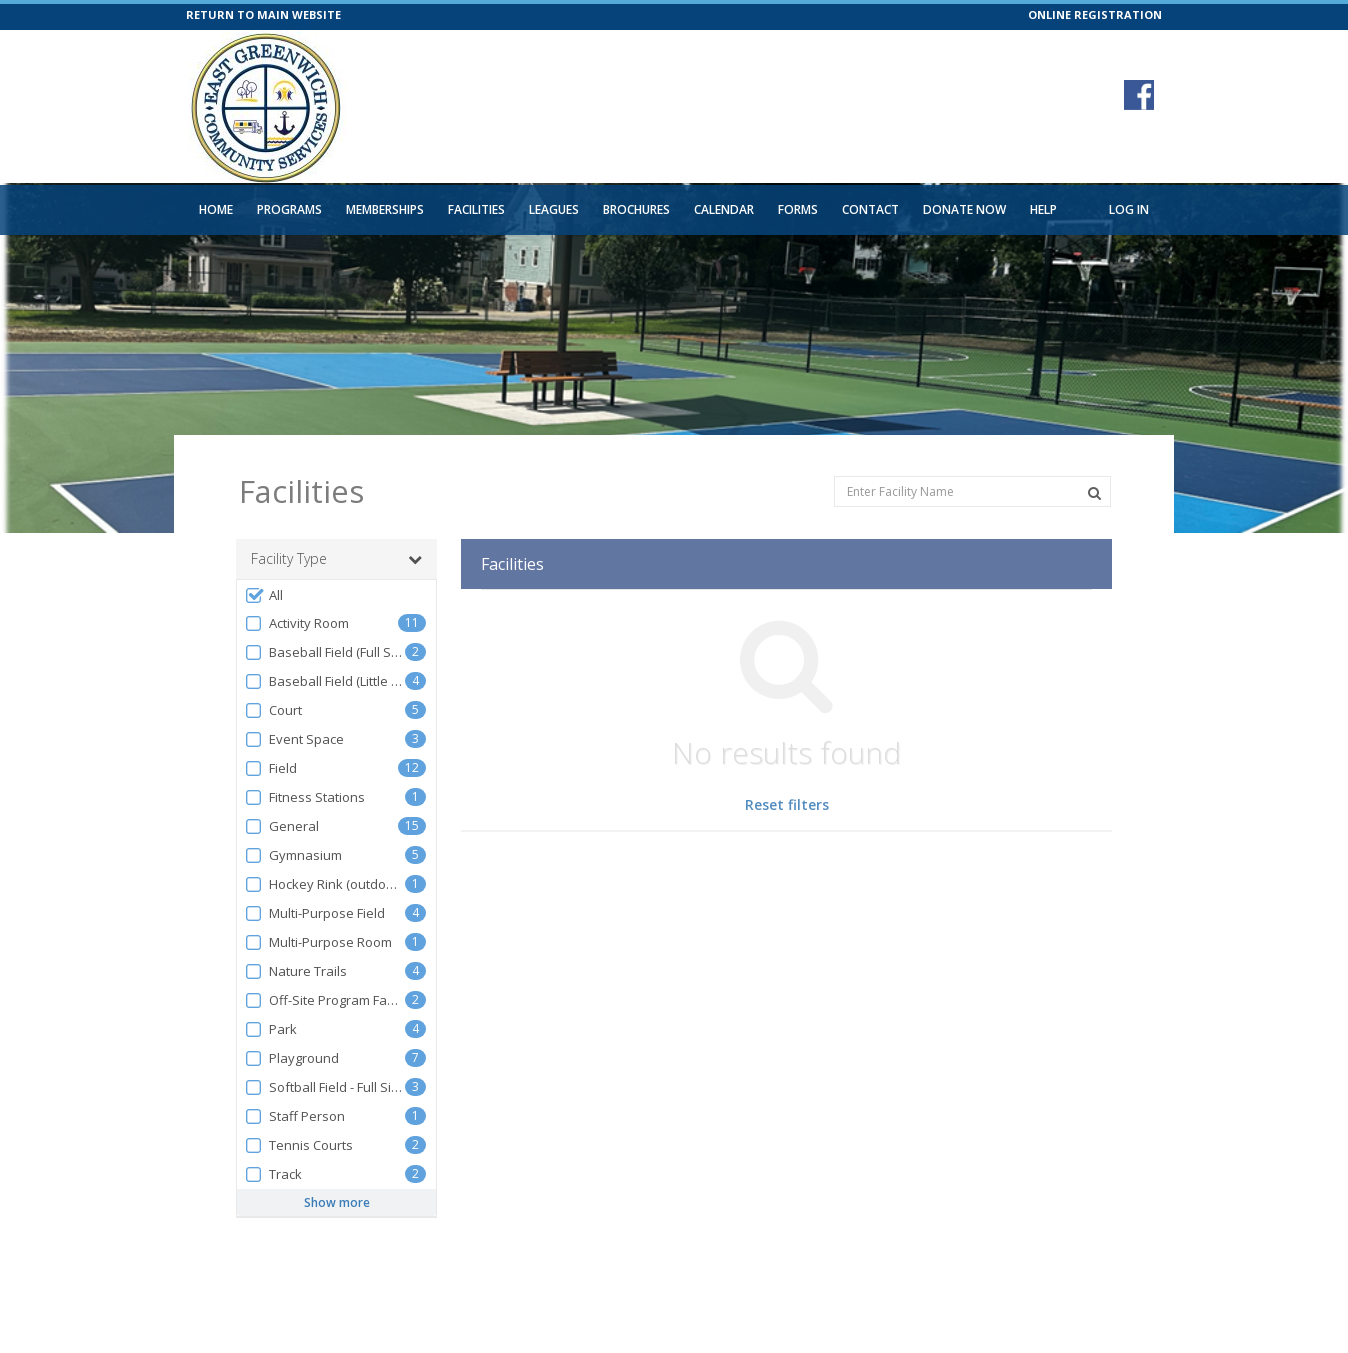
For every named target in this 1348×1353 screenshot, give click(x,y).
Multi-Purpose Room (318, 942)
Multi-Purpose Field (314, 913)
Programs (289, 209)
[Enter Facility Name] (972, 491)
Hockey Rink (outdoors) (324, 884)
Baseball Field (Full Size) (324, 652)
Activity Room (296, 623)
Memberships (385, 209)
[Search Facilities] (1094, 493)
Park (270, 1029)
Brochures (636, 209)
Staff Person (294, 1116)
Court (273, 710)
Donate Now (964, 209)
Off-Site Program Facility (324, 1000)
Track (273, 1174)
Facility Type (336, 559)
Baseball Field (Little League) (324, 681)
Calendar (724, 209)
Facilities (476, 209)
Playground (291, 1058)
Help (1043, 209)
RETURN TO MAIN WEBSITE (263, 14)
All (263, 595)
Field (270, 768)
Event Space (294, 739)
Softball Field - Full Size (324, 1087)
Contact (870, 209)
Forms (798, 209)
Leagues (554, 209)
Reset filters (787, 804)
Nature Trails (295, 971)
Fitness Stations (304, 797)
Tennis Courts (298, 1145)
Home (216, 209)
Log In (1129, 209)
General (281, 826)
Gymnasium (293, 855)
